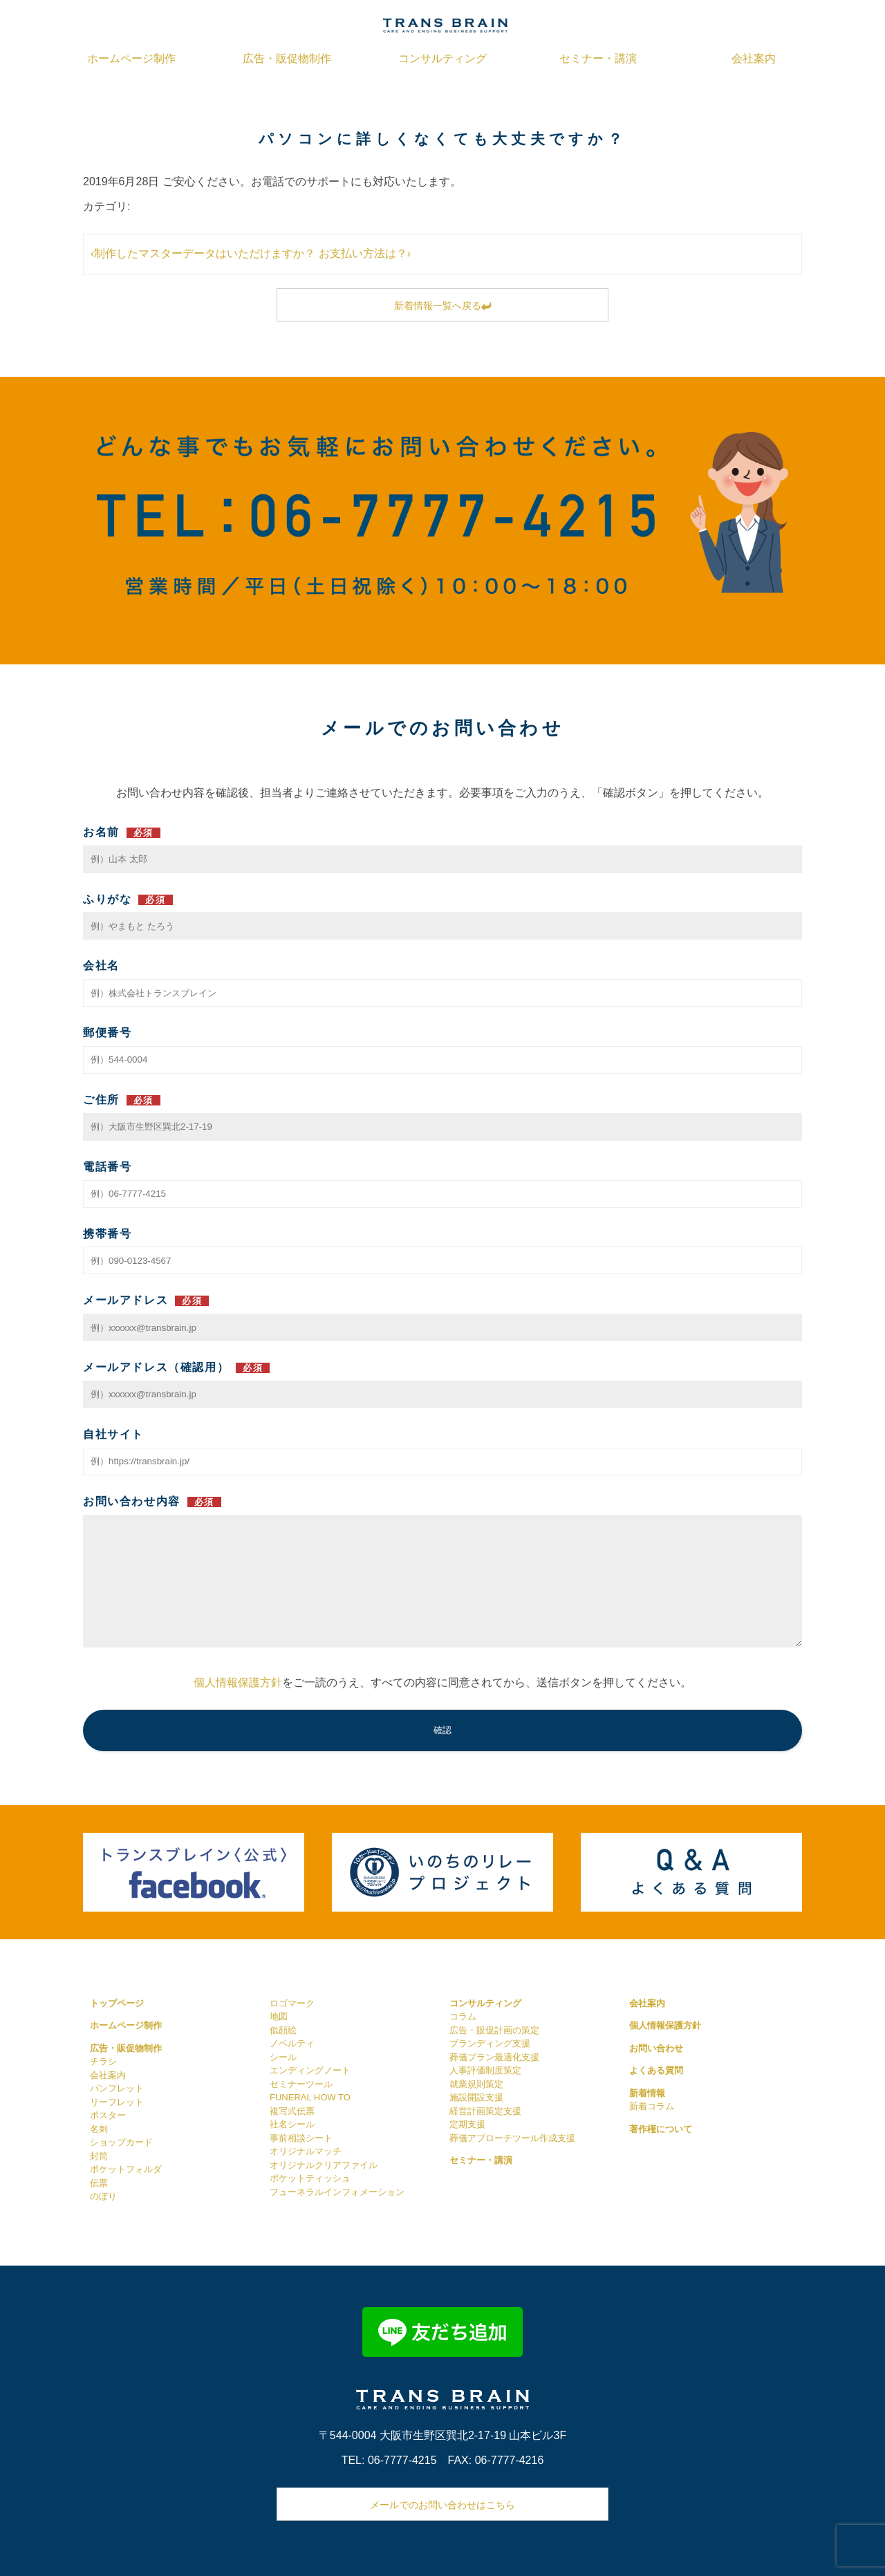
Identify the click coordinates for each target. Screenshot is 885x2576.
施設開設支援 (476, 2097)
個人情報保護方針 (238, 1682)
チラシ (103, 2061)
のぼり (103, 2196)
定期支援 (467, 2124)
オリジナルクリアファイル (324, 2165)
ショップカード (121, 2142)
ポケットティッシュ (310, 2178)
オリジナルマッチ (306, 2151)
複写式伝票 (292, 2111)
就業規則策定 (476, 2084)
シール (283, 2057)
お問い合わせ (656, 2048)
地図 (279, 2016)
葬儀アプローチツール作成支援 (512, 2138)
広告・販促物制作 (287, 58)
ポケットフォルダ (126, 2169)
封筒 (99, 2156)
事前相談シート (301, 2138)
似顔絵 (283, 2030)
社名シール (292, 2124)
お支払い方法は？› (365, 253)
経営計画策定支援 (485, 2111)
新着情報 (647, 2093)
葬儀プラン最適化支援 (494, 2057)
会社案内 (754, 58)
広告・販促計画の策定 (494, 2030)
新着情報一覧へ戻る (442, 305)
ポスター (108, 2115)
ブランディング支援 (489, 2043)
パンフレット (117, 2088)
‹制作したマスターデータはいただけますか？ (203, 253)
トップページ (117, 2003)
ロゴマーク (292, 2003)
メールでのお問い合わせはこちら (442, 2504)
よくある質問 (656, 2070)
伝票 (99, 2183)
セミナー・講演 (598, 58)
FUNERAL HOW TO (310, 2097)
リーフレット (117, 2102)
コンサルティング (442, 58)
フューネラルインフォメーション (337, 2192)
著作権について (660, 2129)
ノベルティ (292, 2043)
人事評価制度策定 (485, 2070)
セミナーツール (301, 2084)
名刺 (99, 2129)
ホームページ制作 (131, 58)
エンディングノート (310, 2070)
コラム (462, 2016)
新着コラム (651, 2106)
